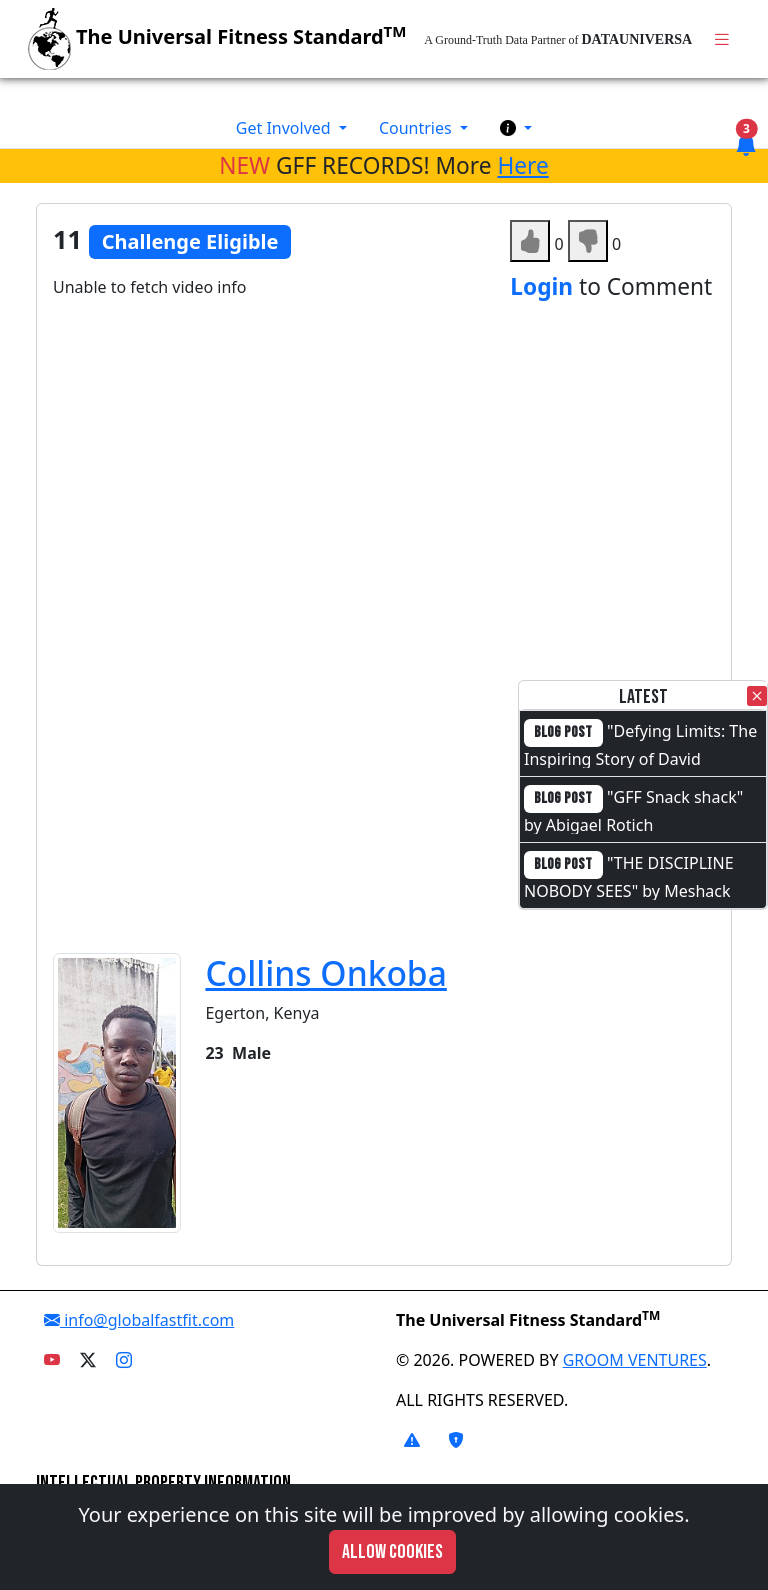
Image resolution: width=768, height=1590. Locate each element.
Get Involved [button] (285, 128)
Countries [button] (417, 128)
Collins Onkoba (325, 973)
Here (522, 165)
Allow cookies (392, 1552)
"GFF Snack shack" (675, 797)
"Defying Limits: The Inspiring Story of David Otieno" (640, 757)
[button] (516, 128)
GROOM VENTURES (635, 1360)
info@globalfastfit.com (139, 1320)
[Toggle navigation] (722, 39)
